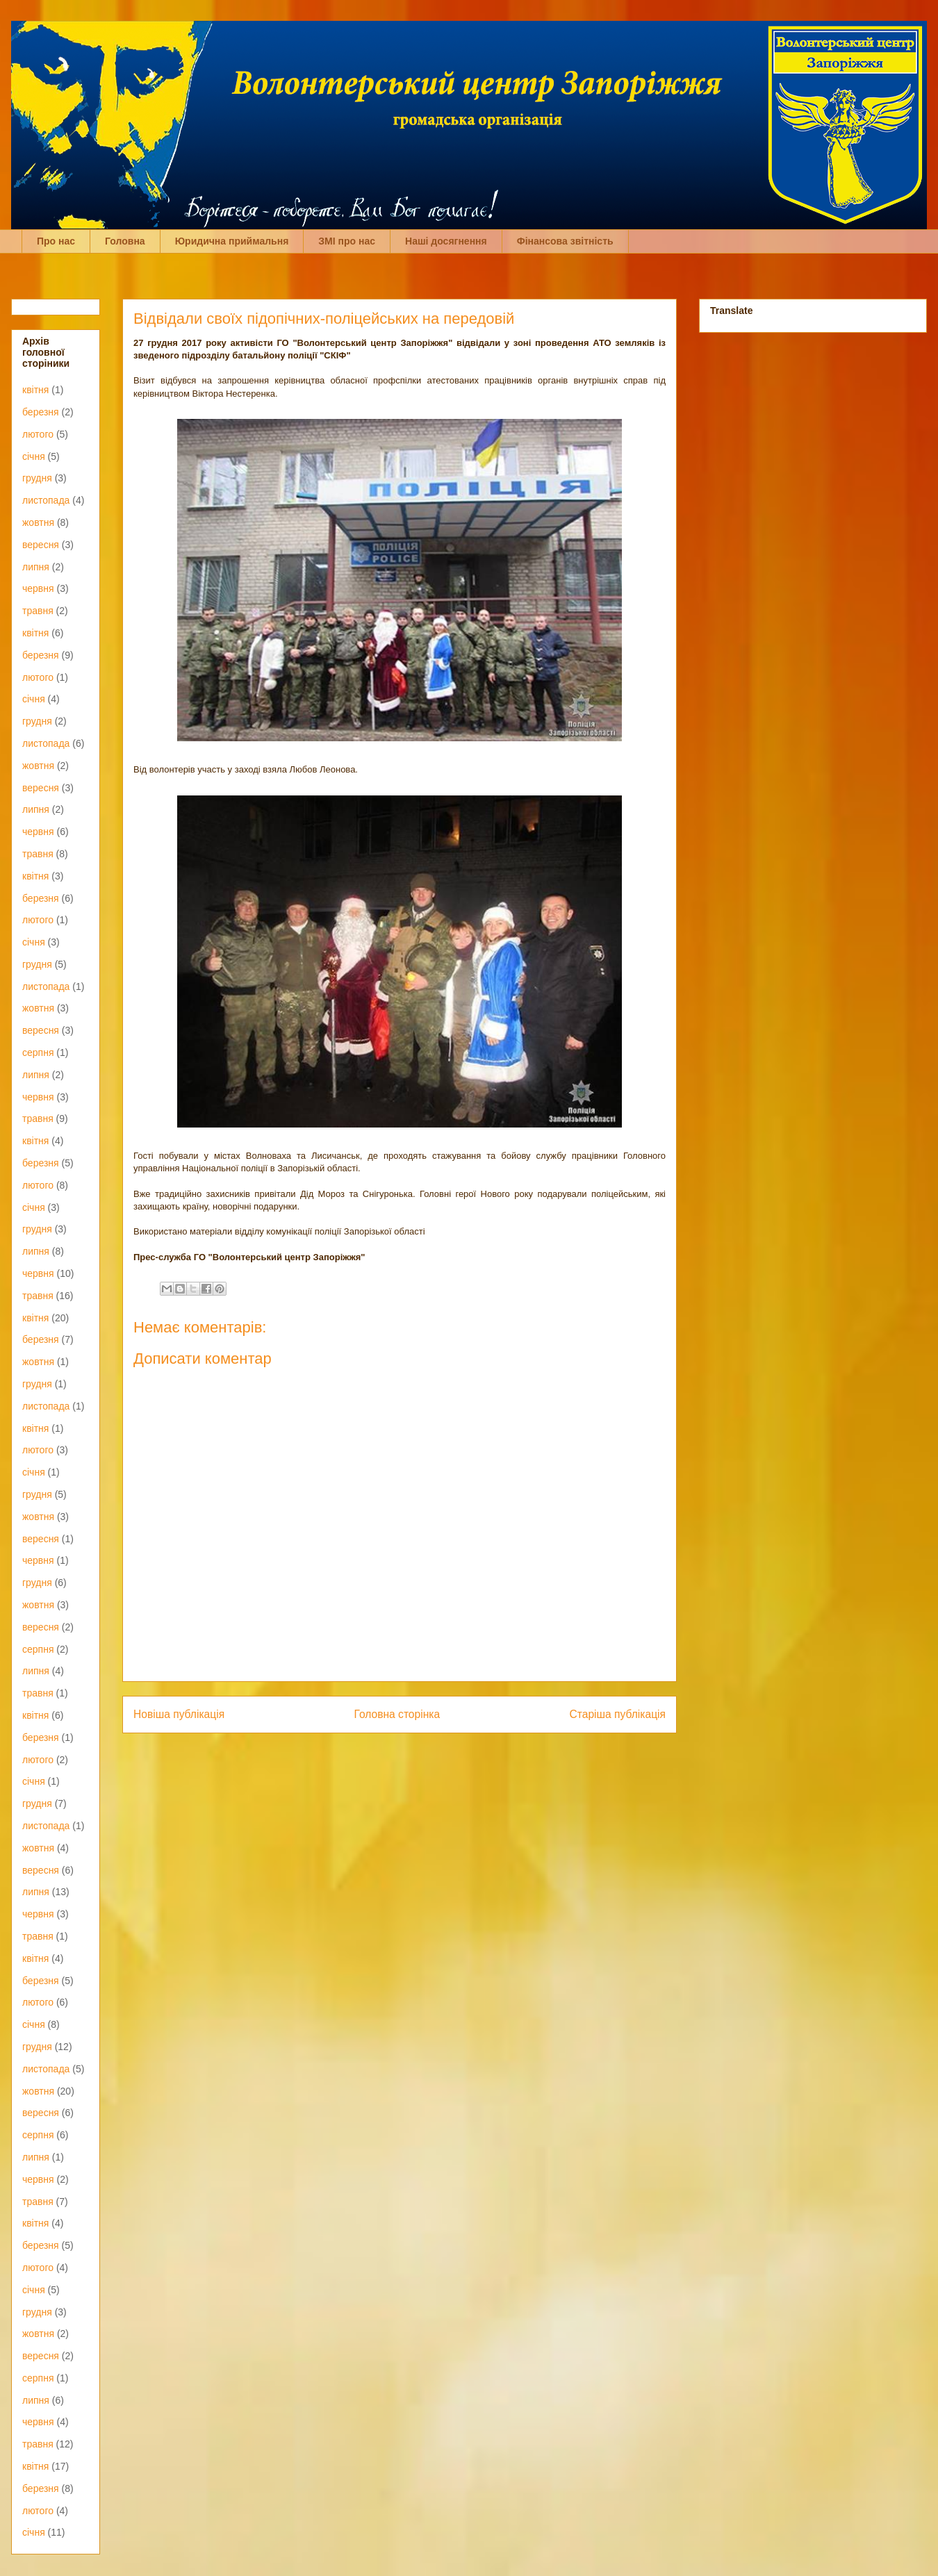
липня (35, 566)
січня (33, 456)
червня (38, 588)
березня (40, 412)
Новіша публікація (178, 1714)
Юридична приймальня (232, 241)
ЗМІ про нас (346, 241)
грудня (37, 478)
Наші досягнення (446, 241)
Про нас (56, 241)
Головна (125, 241)
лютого (38, 434)
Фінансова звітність (565, 241)
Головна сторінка (397, 1714)
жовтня (38, 522)
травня (38, 610)
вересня (40, 544)
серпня (38, 1052)
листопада (45, 500)
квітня (35, 389)
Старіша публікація (618, 1714)
